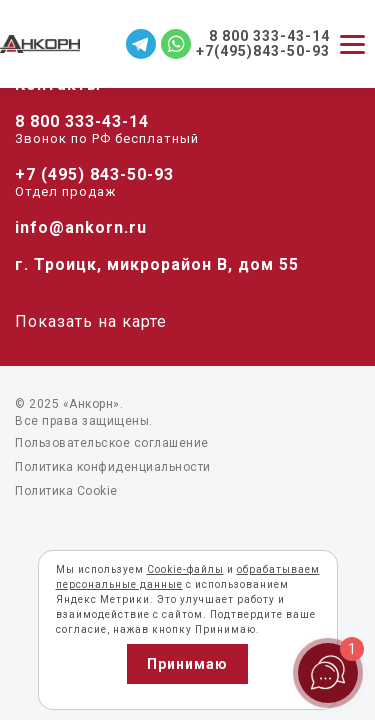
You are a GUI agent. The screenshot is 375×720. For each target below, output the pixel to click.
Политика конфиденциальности (113, 467)
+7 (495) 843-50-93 (94, 174)
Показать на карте (91, 321)
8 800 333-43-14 (82, 121)
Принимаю (187, 664)
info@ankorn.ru (81, 227)
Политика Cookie (66, 491)
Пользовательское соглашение (112, 443)
